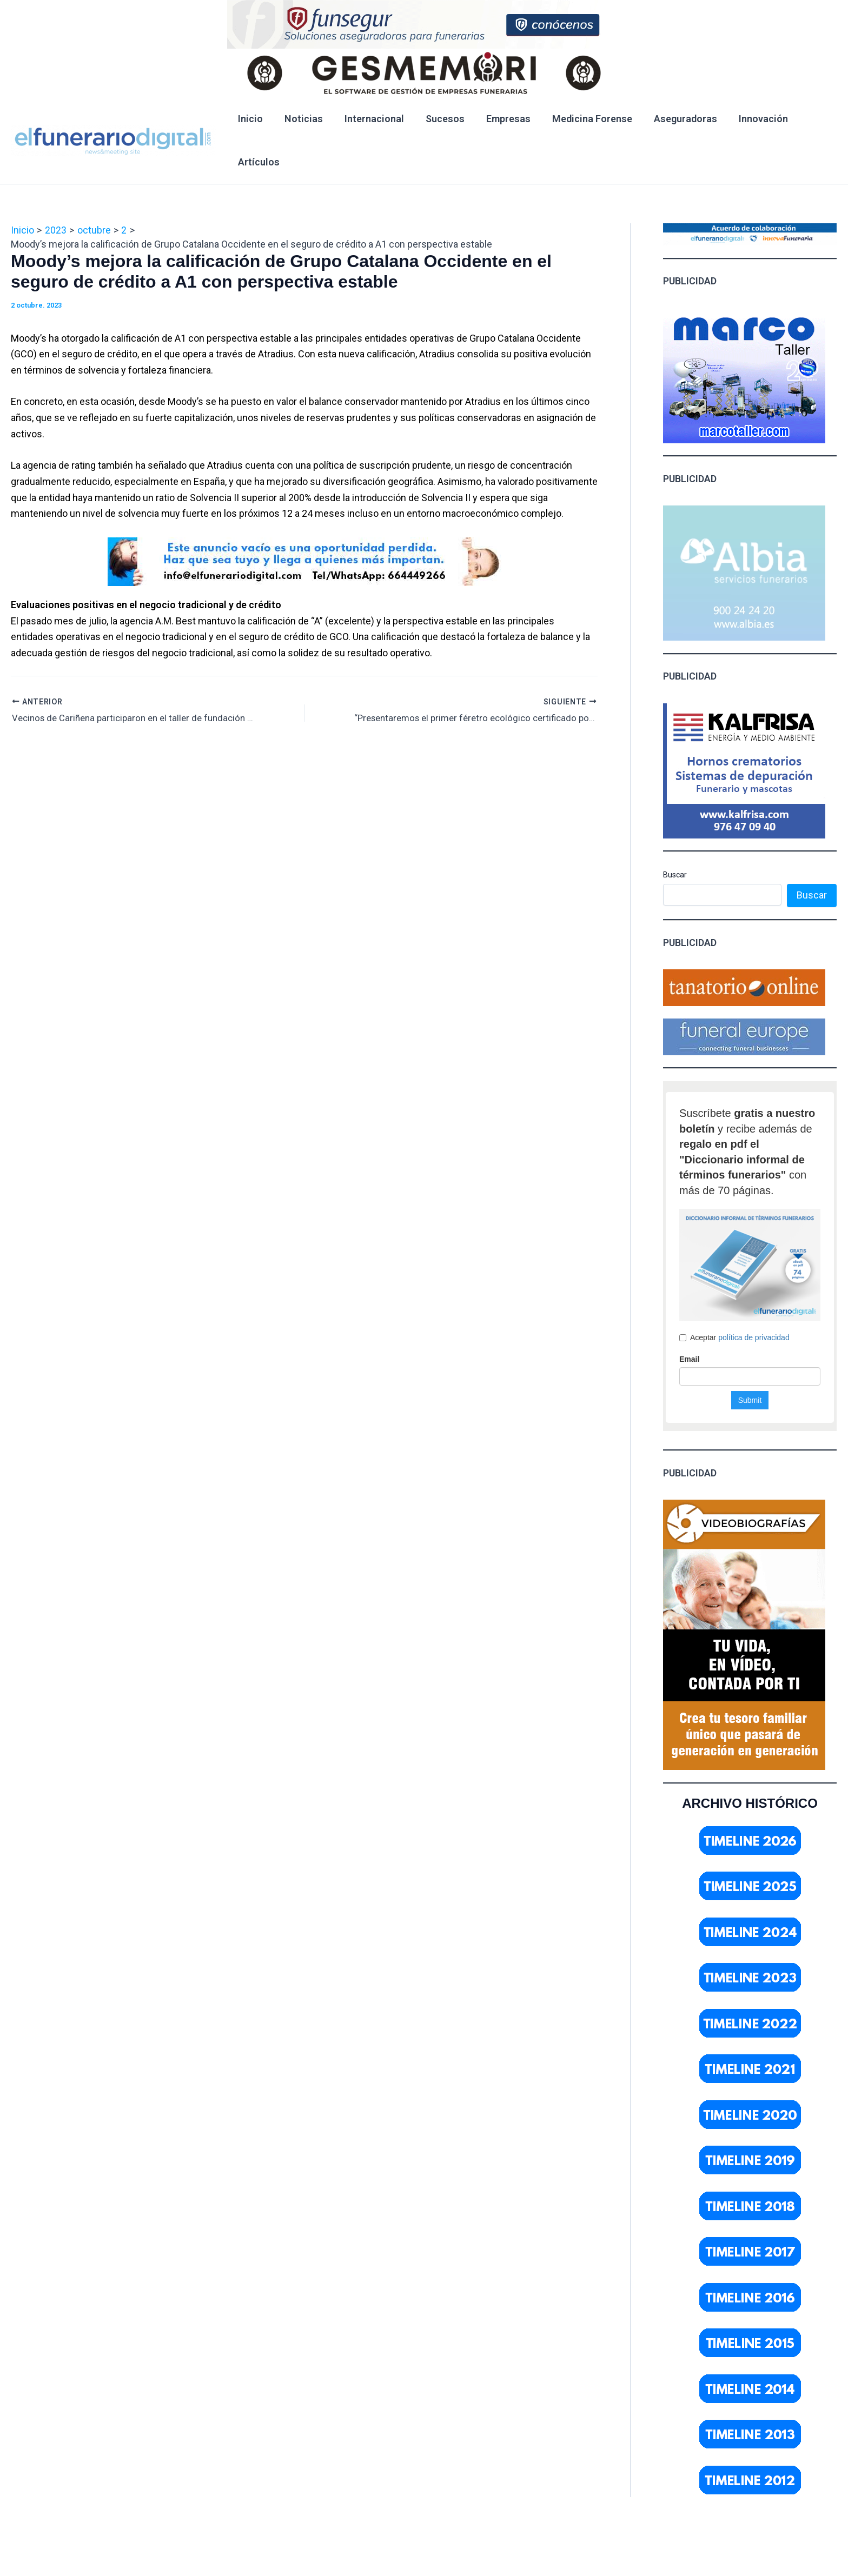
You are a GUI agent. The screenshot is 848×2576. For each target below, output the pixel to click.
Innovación (747, 118)
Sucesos (437, 118)
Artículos (258, 162)
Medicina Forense (580, 118)
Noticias (300, 118)
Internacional (369, 118)
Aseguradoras (671, 118)
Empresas (498, 118)
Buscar (675, 874)
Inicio (249, 118)
